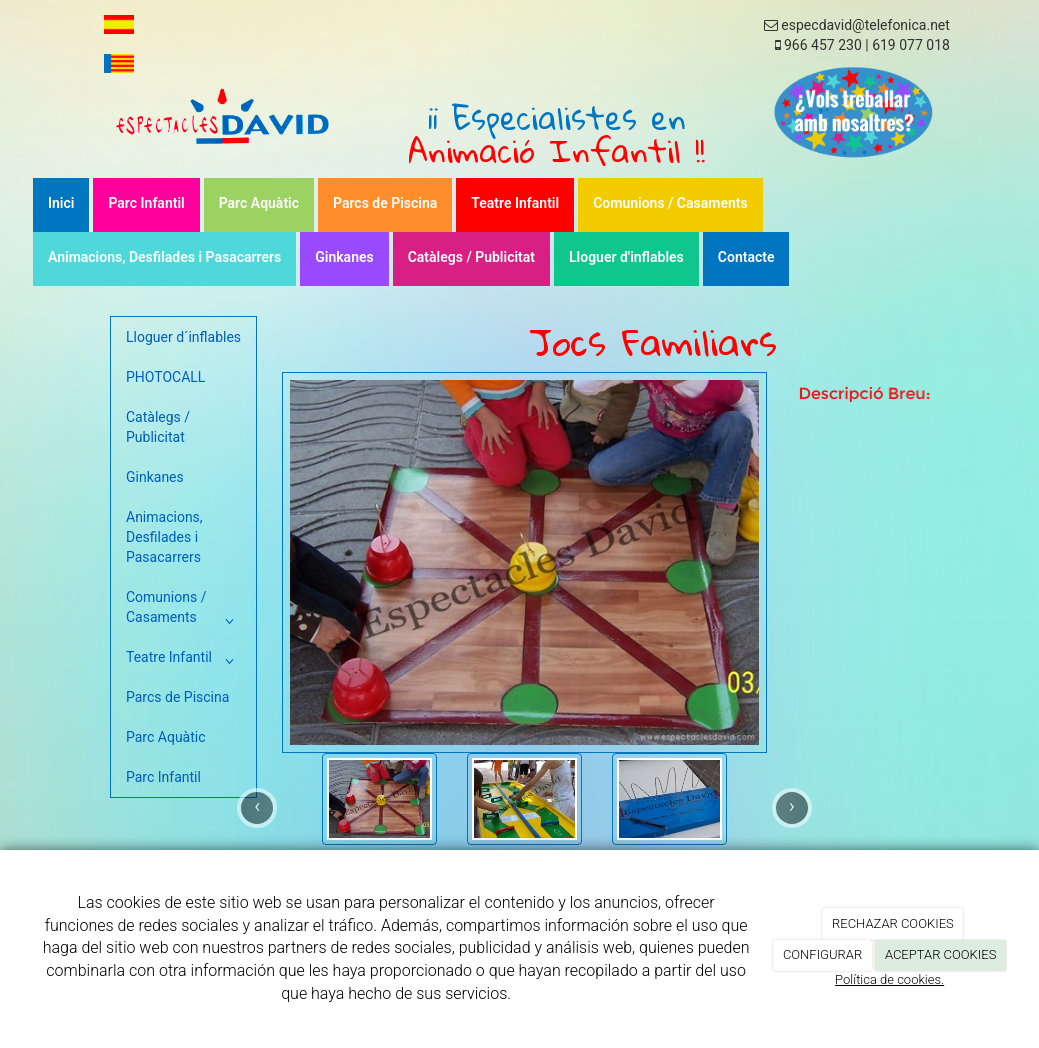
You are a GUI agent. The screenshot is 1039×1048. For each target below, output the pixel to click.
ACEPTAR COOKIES (941, 954)
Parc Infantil (146, 203)
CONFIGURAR (822, 954)
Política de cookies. (889, 979)
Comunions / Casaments (670, 203)
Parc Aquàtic (259, 203)
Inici (61, 203)
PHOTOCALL (165, 377)
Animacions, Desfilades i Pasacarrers (164, 257)
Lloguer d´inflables (183, 337)
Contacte (746, 257)
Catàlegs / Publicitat (471, 257)
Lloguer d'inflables (626, 257)
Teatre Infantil (515, 203)
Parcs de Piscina (385, 203)
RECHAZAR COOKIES (893, 923)
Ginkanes (344, 257)
